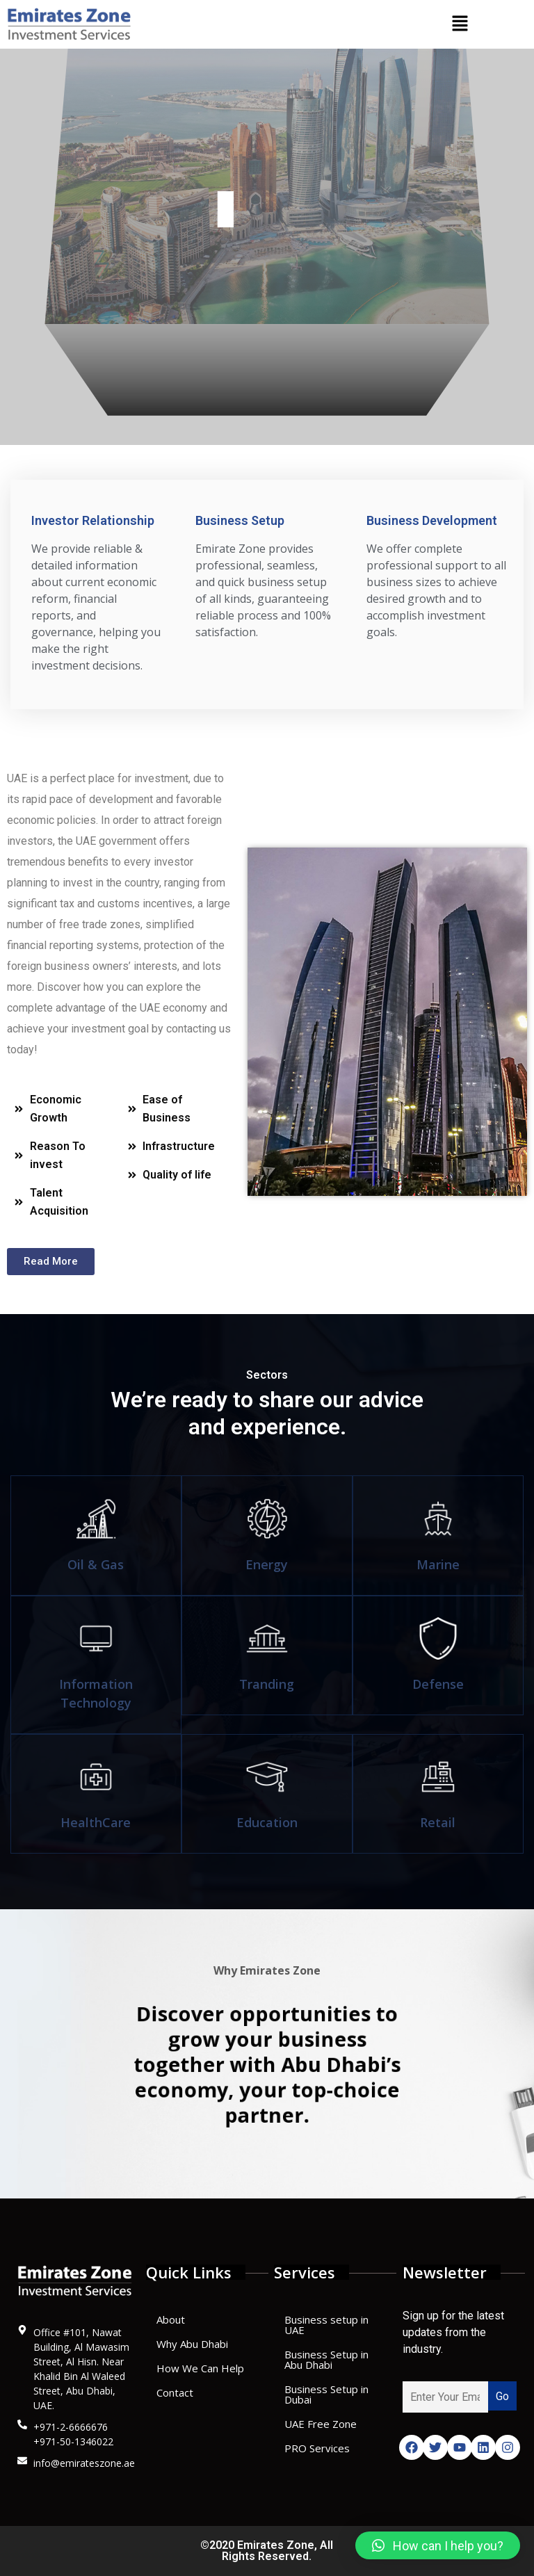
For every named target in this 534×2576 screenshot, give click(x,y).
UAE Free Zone (320, 2424)
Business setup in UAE (326, 2324)
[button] (460, 24)
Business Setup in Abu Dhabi (326, 2359)
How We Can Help (200, 2368)
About (170, 2319)
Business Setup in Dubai (326, 2394)
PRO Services (317, 2448)
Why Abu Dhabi (192, 2344)
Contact (174, 2392)
